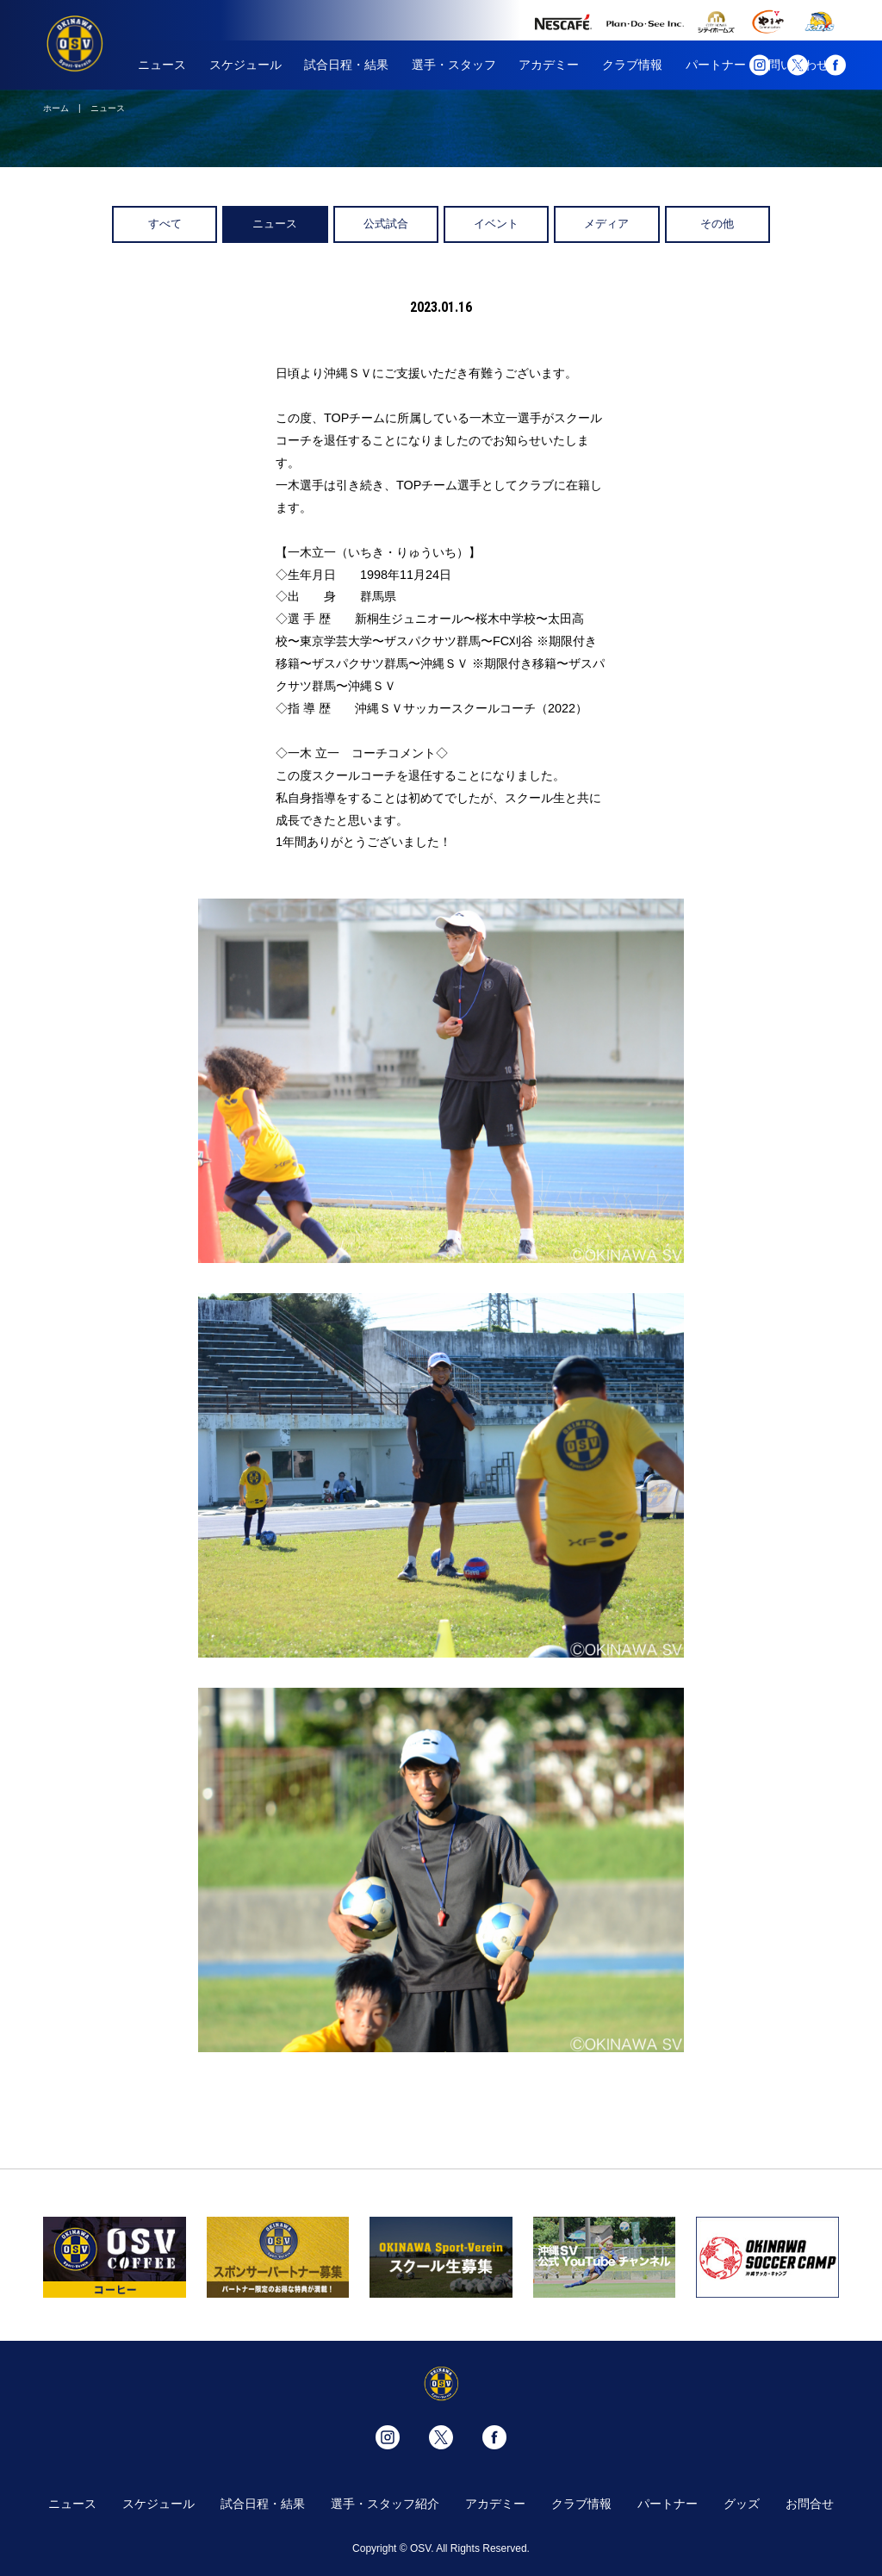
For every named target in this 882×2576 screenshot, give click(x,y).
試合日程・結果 (346, 65)
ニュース (162, 65)
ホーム (56, 108)
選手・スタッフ (454, 65)
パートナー (716, 65)
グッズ (742, 2504)
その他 (717, 223)
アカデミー (549, 65)
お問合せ (810, 2504)
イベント (496, 223)
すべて (165, 223)
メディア (606, 223)
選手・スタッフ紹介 (385, 2504)
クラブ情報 (632, 65)
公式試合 (385, 223)
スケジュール (245, 65)
